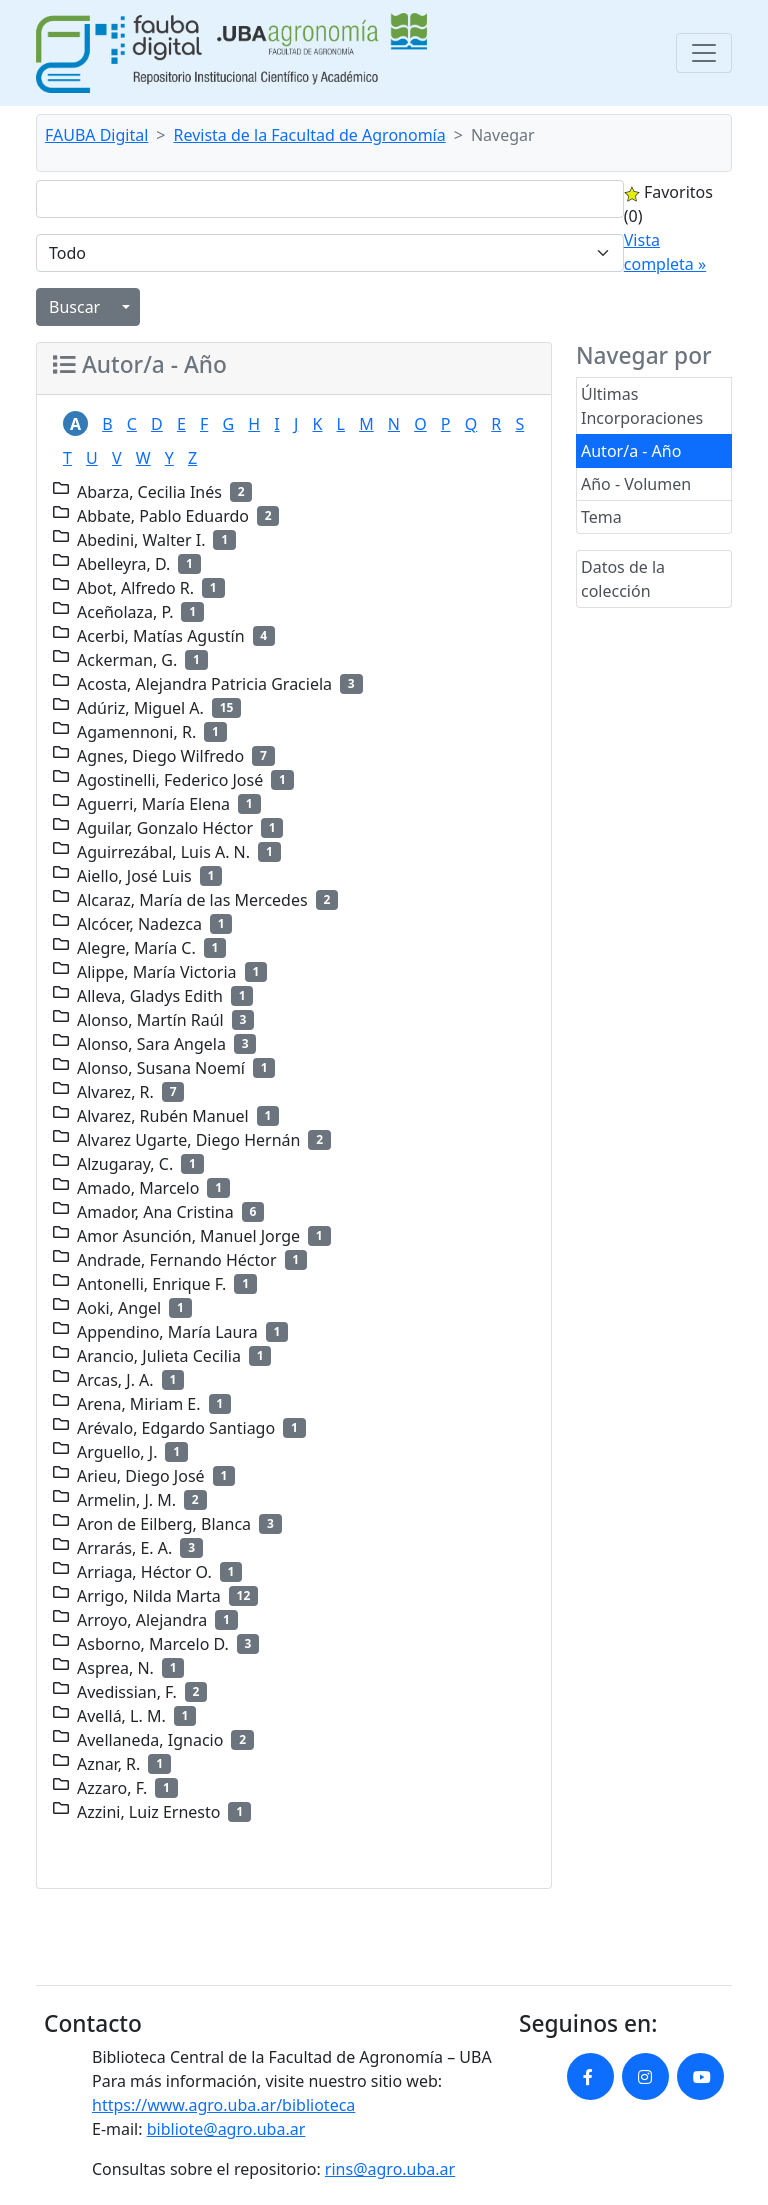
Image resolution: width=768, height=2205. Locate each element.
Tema (601, 517)
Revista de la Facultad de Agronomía (310, 135)
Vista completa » (665, 252)
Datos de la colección (623, 579)
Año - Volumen (636, 484)
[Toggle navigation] (704, 53)
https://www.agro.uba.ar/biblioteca (223, 2105)
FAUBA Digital (96, 135)
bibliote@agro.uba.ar (226, 2129)
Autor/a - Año (631, 451)
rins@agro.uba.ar (390, 2169)
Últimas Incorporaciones (642, 406)
